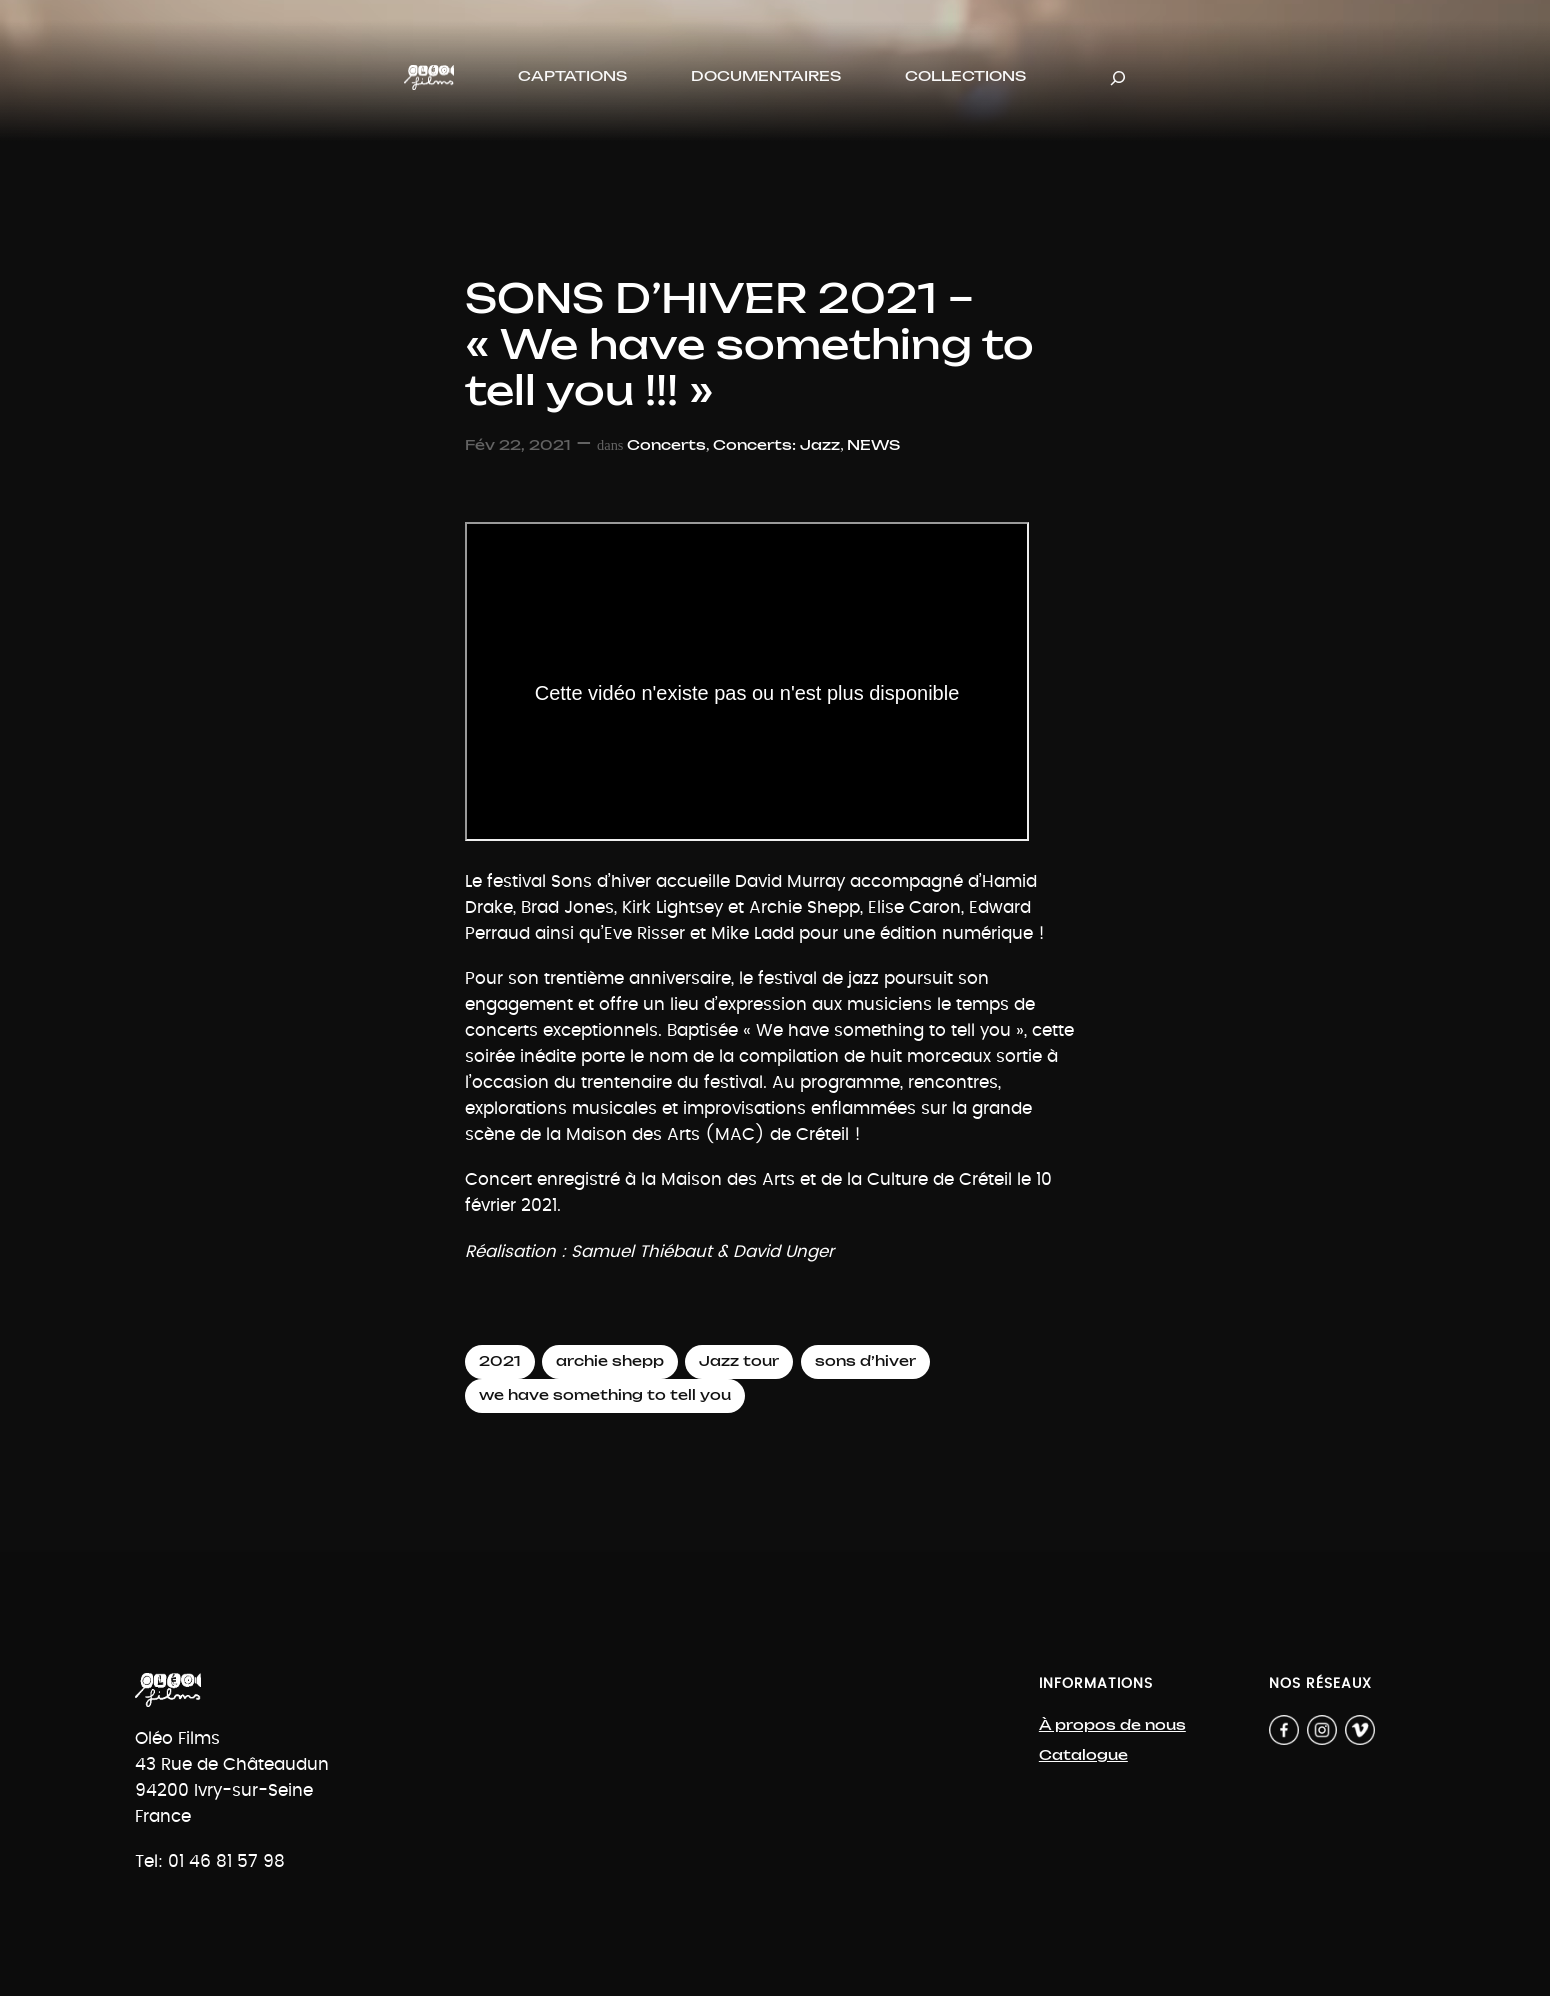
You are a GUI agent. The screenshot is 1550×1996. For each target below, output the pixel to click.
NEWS (873, 445)
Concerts (666, 445)
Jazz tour (739, 1361)
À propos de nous (1112, 1725)
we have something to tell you (605, 1395)
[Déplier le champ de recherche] (1118, 77)
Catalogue (1083, 1755)
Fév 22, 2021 (518, 445)
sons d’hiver (865, 1361)
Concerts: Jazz (776, 445)
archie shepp (610, 1361)
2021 (500, 1361)
